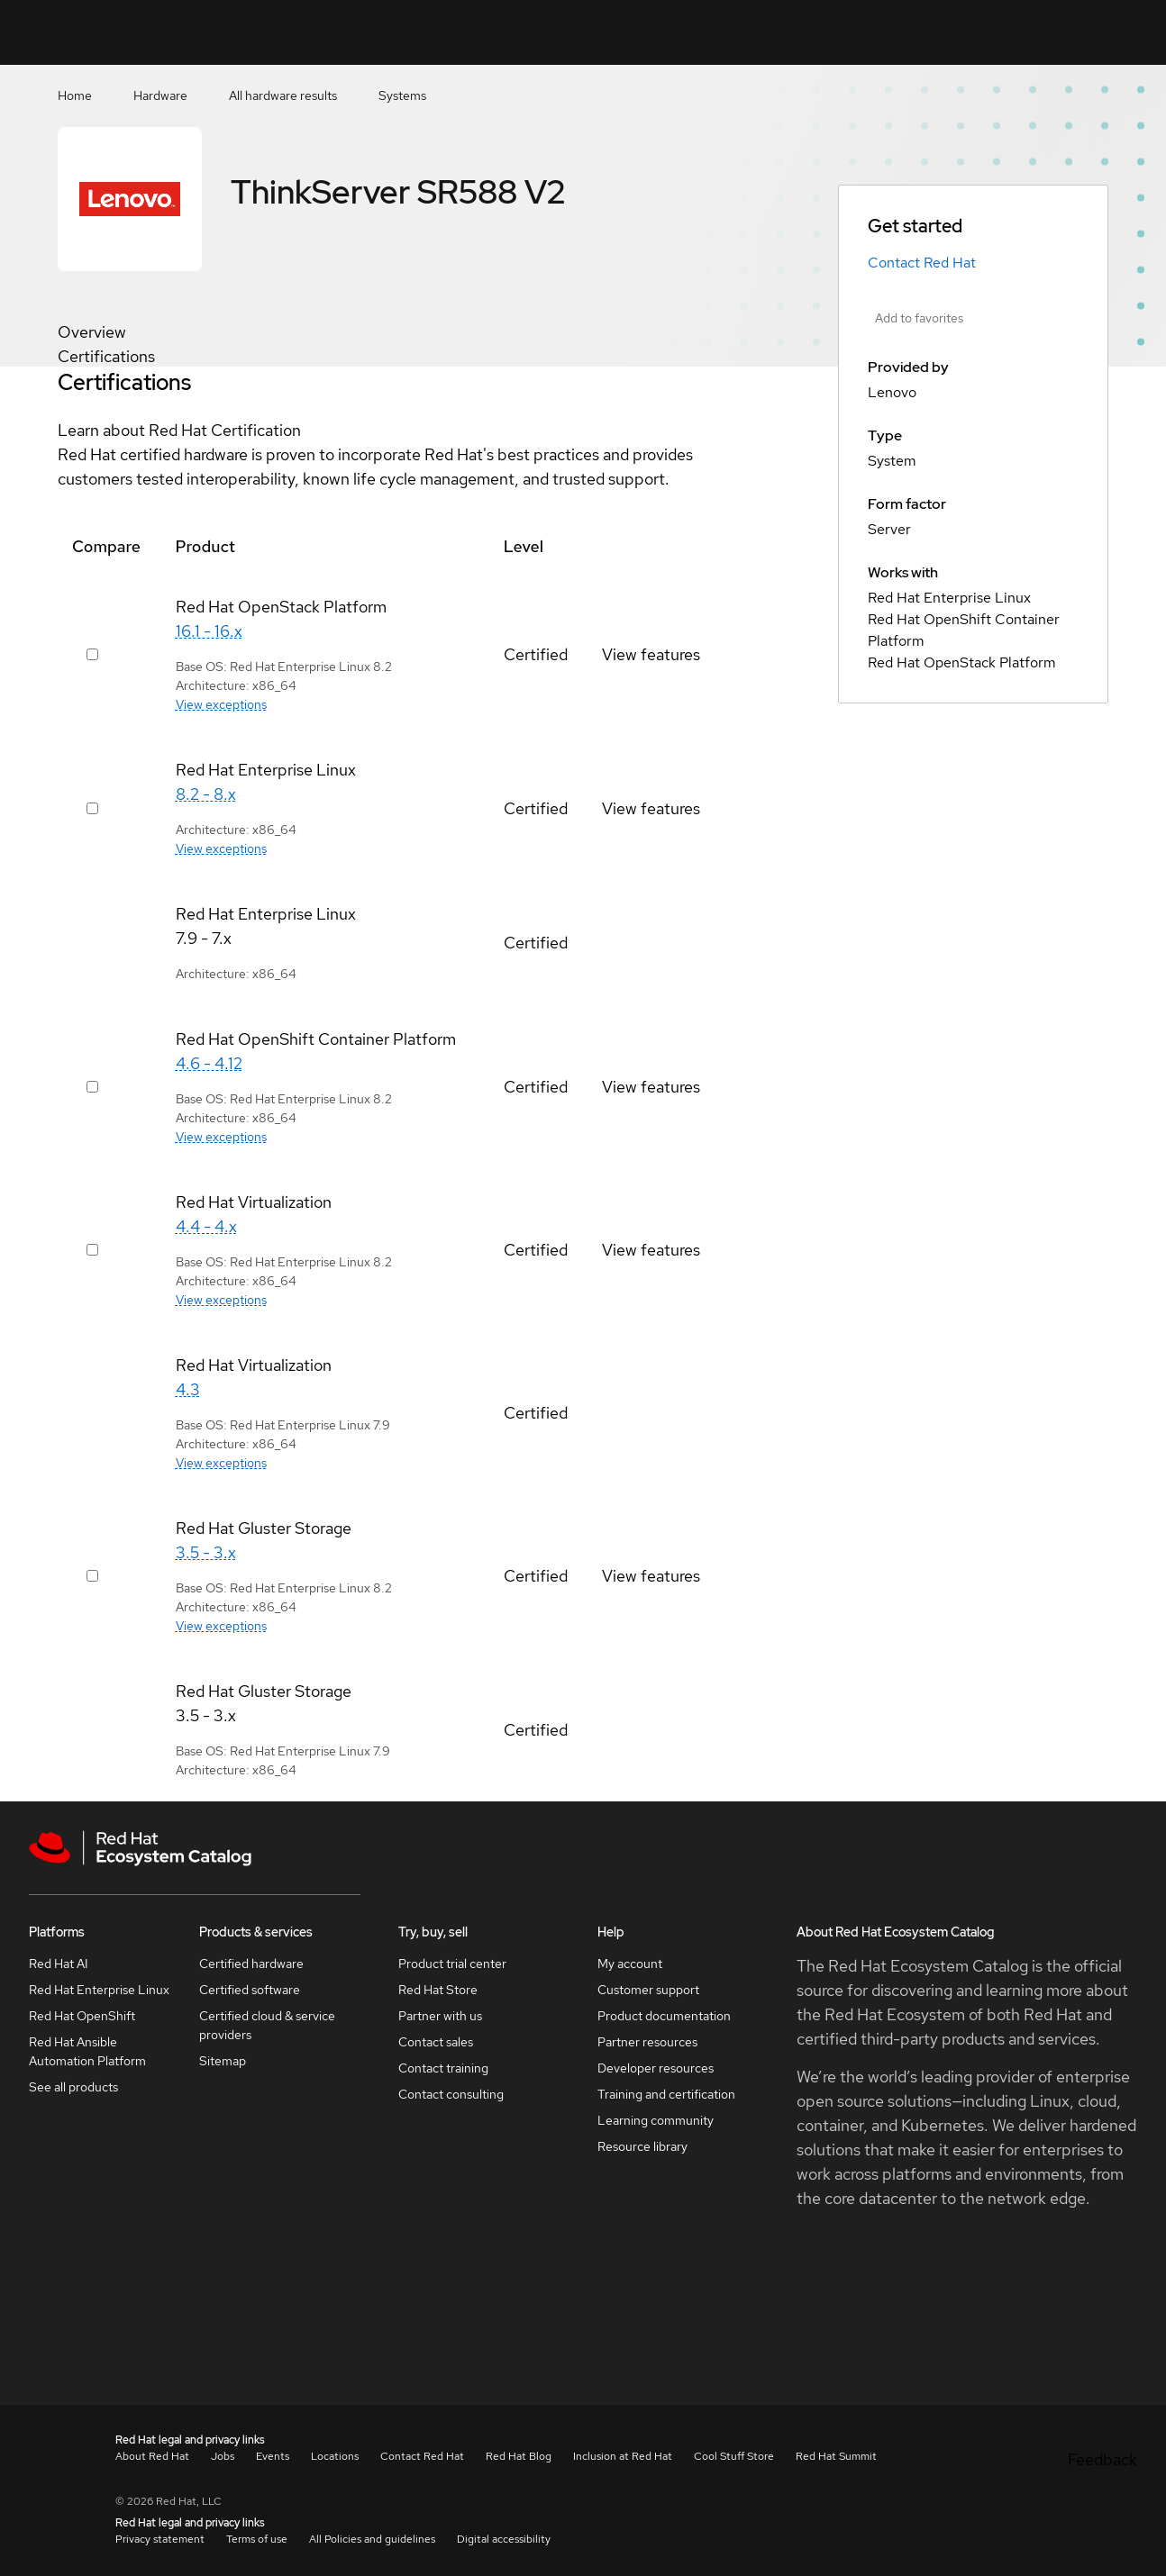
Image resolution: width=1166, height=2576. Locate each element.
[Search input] (772, 32)
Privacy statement (160, 2539)
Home (75, 95)
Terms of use (256, 2539)
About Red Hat (152, 2456)
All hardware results (283, 95)
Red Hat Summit (836, 2456)
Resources (1036, 32)
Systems (402, 95)
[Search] (850, 32)
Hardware (160, 95)
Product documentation (664, 2016)
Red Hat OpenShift (82, 2016)
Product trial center (452, 1963)
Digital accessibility (504, 2539)
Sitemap (222, 2061)
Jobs (222, 2456)
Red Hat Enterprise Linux (99, 1990)
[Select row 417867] (92, 1250)
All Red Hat (1103, 32)
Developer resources (655, 2068)
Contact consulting (451, 2094)
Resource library (642, 2146)
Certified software (249, 1990)
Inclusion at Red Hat (622, 2456)
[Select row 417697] (92, 808)
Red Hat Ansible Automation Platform (87, 2051)
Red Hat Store (438, 1990)
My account (629, 1963)
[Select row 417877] (92, 654)
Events (272, 2456)
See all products (73, 2087)
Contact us (971, 44)
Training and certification (666, 2094)
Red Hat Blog (518, 2456)
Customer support (648, 1990)
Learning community (655, 2120)
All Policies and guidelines (372, 2539)
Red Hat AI (58, 1963)
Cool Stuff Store (734, 2456)
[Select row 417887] (92, 1576)
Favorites (909, 44)
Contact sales (435, 2042)
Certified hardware (251, 1963)
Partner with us (440, 2016)
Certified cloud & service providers (267, 2025)
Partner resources (647, 2042)
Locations (335, 2456)
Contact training (443, 2068)
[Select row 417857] (92, 1087)
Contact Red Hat (922, 262)
